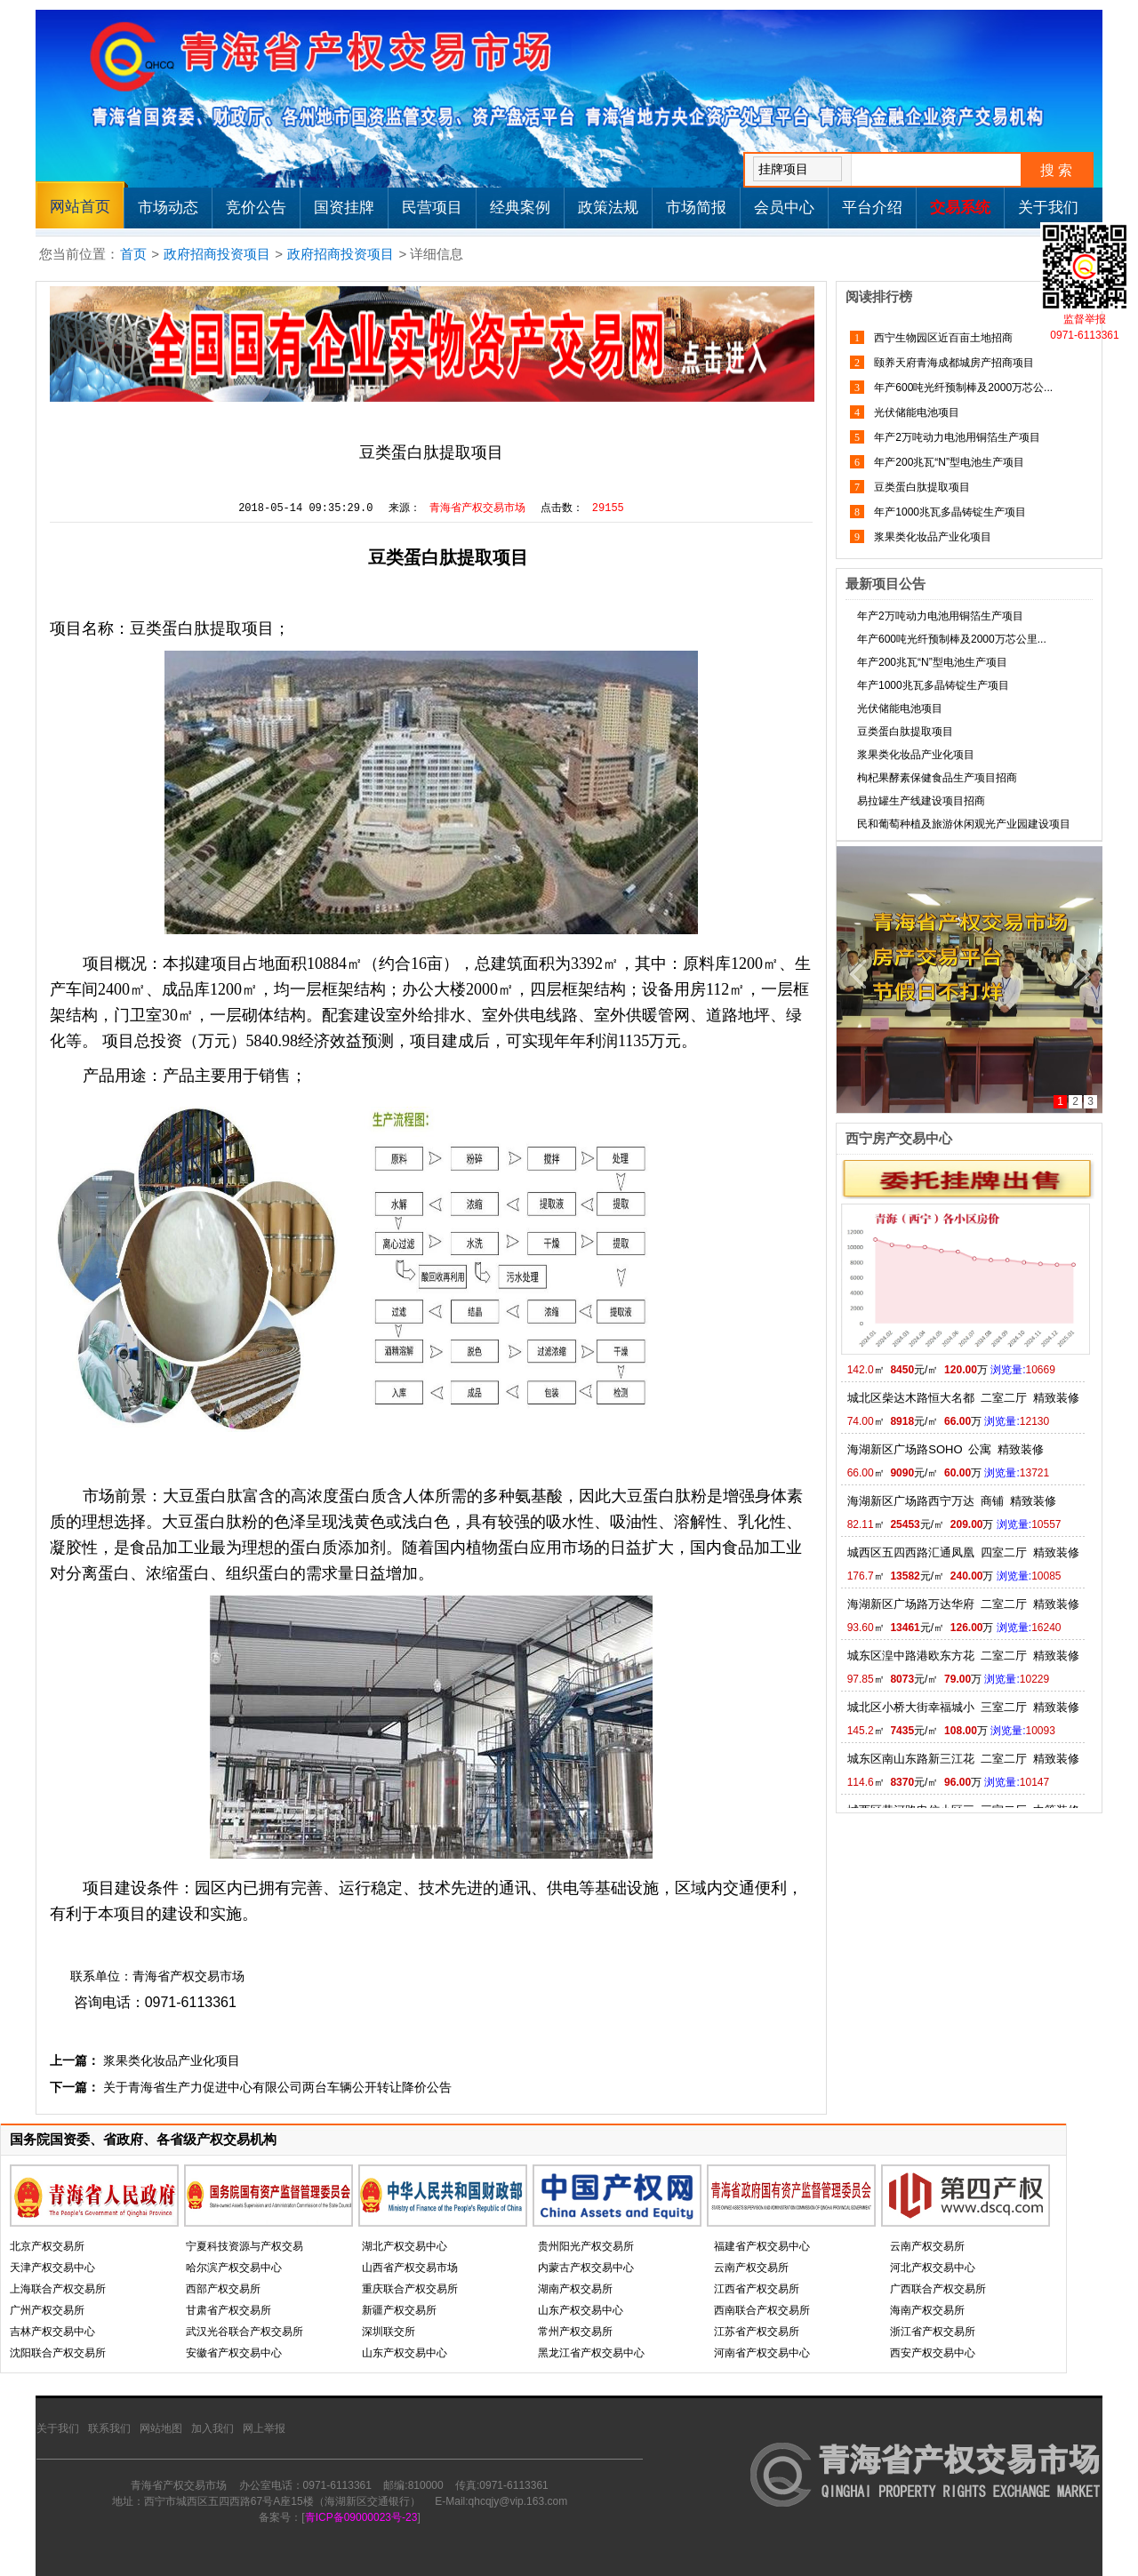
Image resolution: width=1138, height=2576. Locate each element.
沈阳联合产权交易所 (58, 2353)
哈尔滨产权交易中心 (234, 2267)
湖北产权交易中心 (404, 2246)
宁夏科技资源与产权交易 (244, 2246)
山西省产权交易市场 (410, 2267)
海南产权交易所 (927, 2310)
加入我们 (212, 2428)
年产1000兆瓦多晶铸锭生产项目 (948, 512)
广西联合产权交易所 (938, 2289)
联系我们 (109, 2428)
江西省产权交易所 (756, 2289)
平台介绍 (872, 207)
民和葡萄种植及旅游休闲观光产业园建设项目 (963, 824)
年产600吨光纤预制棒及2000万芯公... (962, 387)
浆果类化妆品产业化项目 (171, 2060)
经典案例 (520, 207)
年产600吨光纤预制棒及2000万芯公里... (951, 639)
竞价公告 (256, 207)
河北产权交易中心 (932, 2267)
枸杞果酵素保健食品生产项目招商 (937, 778)
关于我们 (1048, 207)
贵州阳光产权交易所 (586, 2246)
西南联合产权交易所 (762, 2310)
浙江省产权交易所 (932, 2331)
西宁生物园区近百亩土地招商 (942, 338)
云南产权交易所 (751, 2267)
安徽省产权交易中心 (234, 2353)
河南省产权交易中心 (762, 2353)
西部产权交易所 (223, 2289)
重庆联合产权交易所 (410, 2289)
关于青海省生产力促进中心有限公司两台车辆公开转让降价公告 (277, 2087)
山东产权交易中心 (404, 2353)
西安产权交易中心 (932, 2353)
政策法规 (608, 207)
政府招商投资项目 (217, 253)
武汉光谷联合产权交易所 (244, 2331)
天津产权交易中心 (52, 2267)
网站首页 (80, 206)
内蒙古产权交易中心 (586, 2267)
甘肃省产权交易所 (228, 2310)
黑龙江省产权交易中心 (591, 2353)
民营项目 (432, 207)
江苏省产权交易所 (756, 2331)
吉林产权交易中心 (52, 2331)
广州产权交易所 (47, 2310)
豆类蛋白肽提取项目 (920, 487)
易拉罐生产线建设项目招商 (921, 801)
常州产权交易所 (575, 2331)
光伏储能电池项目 (915, 412)
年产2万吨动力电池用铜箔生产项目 (955, 437)
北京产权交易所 (47, 2246)
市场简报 (696, 207)
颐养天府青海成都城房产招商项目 (952, 362)
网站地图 (161, 2428)
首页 (133, 253)
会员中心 (784, 207)
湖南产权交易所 (575, 2289)
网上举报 (264, 2428)
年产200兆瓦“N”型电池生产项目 (947, 462)
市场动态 (168, 207)
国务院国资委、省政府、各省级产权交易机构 (143, 2139)
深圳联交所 (388, 2331)
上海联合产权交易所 (58, 2289)
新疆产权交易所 (399, 2310)
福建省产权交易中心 (762, 2246)
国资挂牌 (344, 207)
